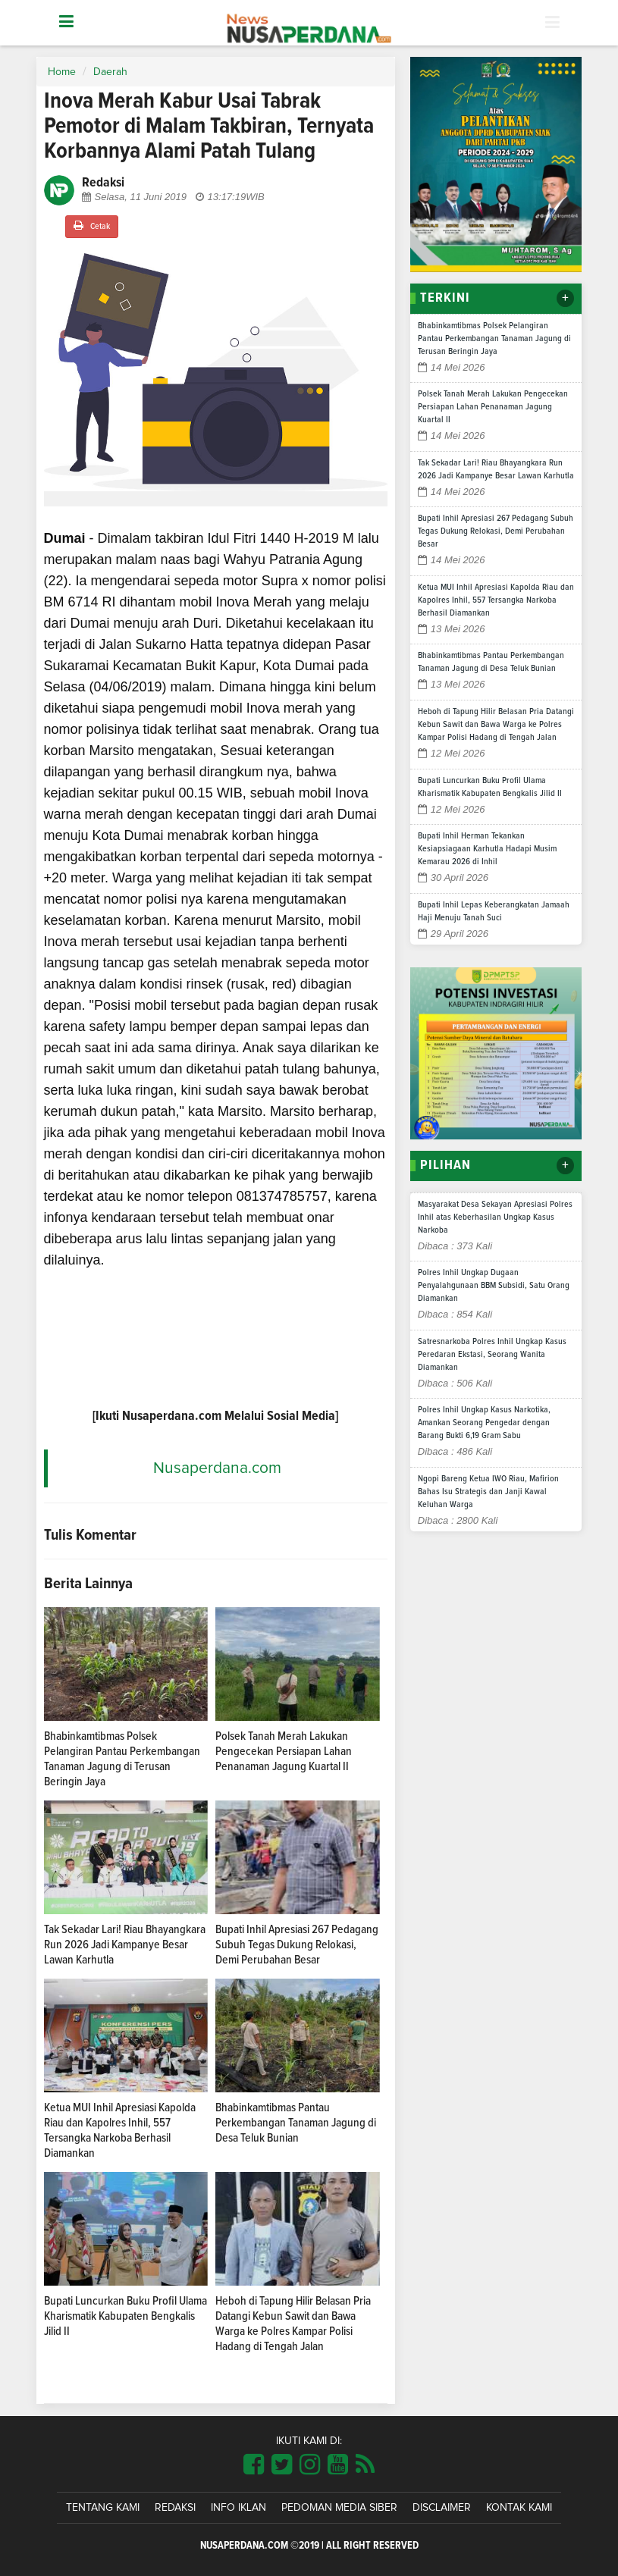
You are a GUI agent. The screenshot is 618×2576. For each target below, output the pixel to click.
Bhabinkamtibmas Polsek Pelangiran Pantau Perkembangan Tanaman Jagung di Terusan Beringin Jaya (494, 338)
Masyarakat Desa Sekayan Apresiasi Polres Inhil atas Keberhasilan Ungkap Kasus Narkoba (495, 1217)
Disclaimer (442, 2507)
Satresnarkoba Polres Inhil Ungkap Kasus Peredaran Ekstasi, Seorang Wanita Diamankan (492, 1354)
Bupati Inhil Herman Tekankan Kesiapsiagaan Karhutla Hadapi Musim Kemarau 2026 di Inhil (487, 849)
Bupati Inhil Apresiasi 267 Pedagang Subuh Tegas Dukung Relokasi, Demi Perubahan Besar (296, 1944)
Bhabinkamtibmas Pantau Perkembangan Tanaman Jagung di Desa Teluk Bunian (295, 2122)
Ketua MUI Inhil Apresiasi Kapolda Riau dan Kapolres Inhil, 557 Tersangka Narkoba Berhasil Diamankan (496, 600)
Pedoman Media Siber (339, 2507)
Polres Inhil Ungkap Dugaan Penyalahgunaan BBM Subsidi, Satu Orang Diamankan (493, 1285)
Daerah (110, 72)
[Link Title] (253, 2465)
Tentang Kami (103, 2507)
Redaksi (175, 2507)
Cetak (92, 225)
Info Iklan (238, 2507)
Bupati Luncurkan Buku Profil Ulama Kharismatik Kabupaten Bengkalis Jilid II (125, 2316)
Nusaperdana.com (217, 1468)
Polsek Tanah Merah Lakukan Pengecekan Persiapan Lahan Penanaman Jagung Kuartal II (283, 1751)
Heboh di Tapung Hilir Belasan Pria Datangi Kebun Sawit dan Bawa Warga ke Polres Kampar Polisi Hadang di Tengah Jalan (496, 724)
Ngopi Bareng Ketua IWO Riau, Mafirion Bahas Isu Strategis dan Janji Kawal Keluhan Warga (488, 1491)
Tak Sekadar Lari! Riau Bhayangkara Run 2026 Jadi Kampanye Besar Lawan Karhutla (124, 1944)
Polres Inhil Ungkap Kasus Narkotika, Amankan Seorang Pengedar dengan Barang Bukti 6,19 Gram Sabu (484, 1423)
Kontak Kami (519, 2507)
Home (62, 72)
